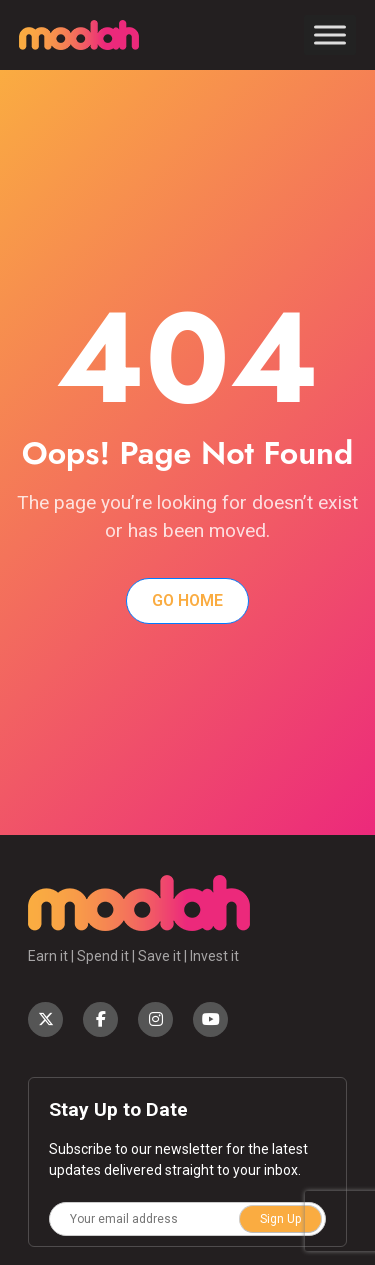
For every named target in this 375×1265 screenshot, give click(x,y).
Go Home (187, 600)
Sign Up (280, 1219)
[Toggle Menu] (330, 34)
